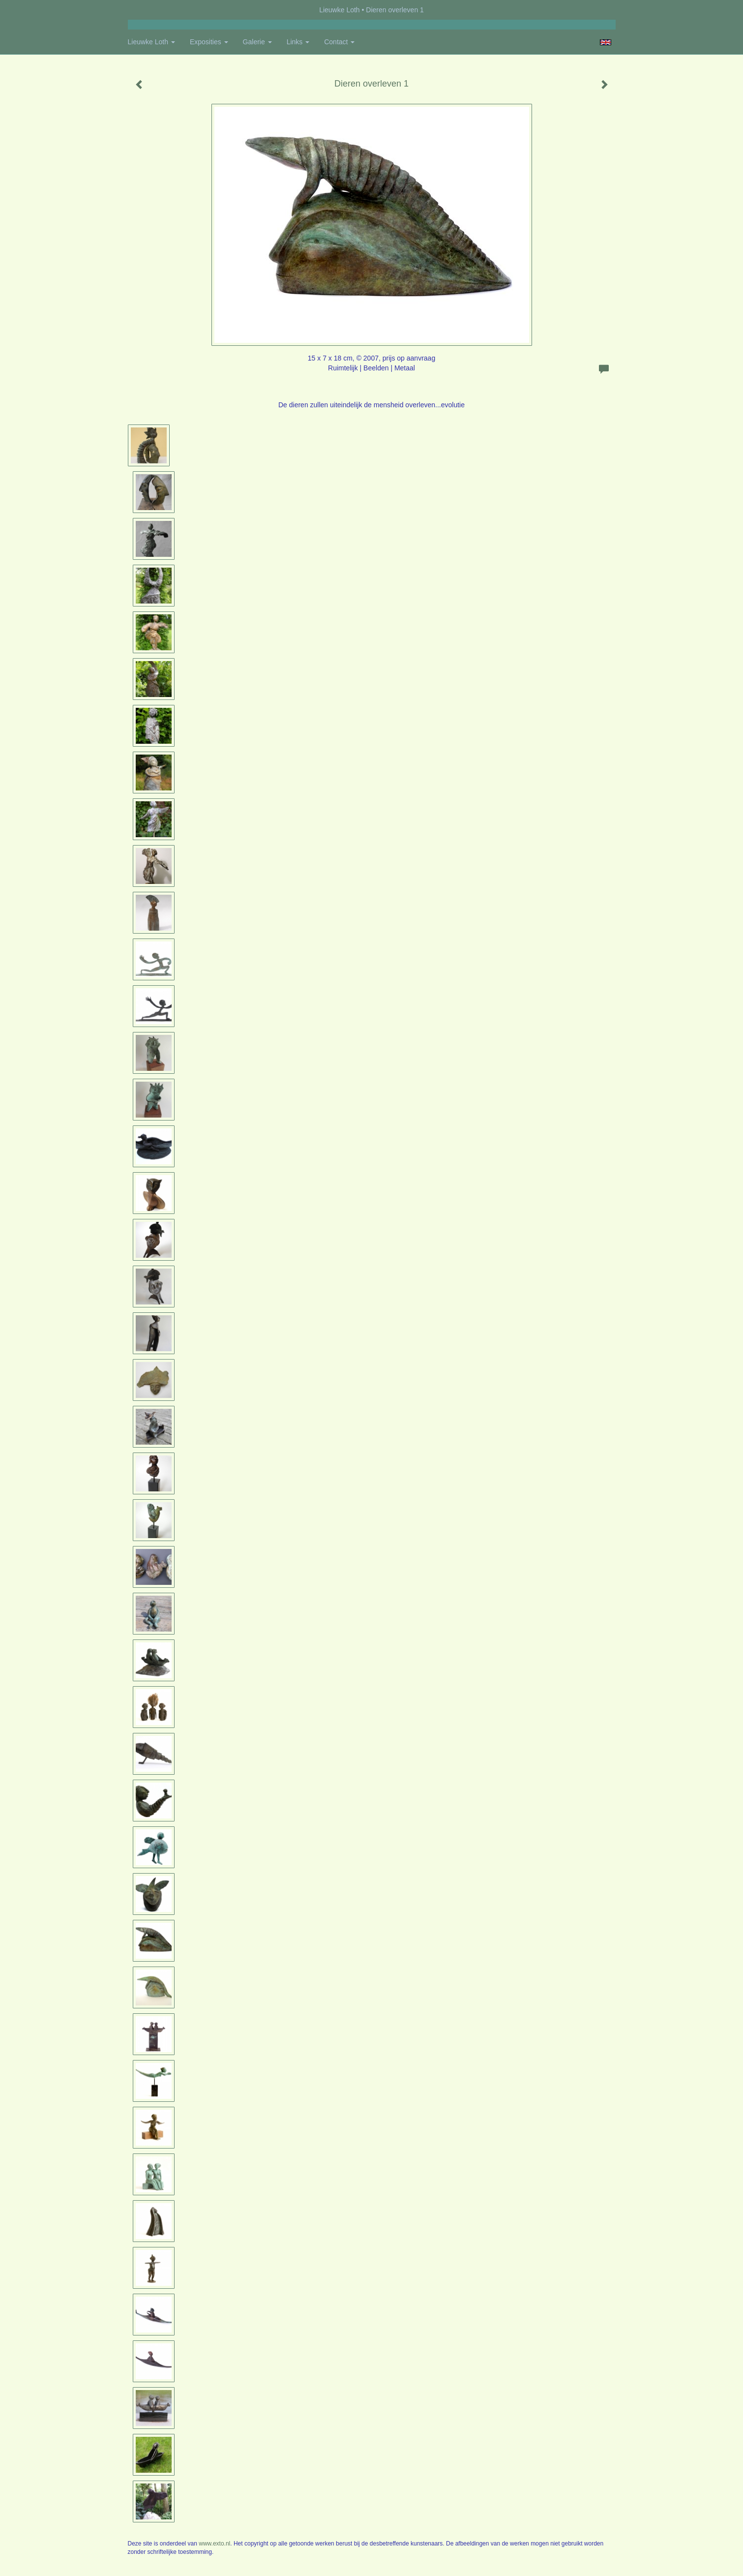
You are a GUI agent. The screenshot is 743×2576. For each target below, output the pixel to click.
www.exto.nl (214, 2543)
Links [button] (298, 42)
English (605, 42)
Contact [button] (339, 42)
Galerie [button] (257, 42)
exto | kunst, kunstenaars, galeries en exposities (155, 10)
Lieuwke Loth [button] (151, 42)
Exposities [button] (209, 42)
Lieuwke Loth (339, 10)
